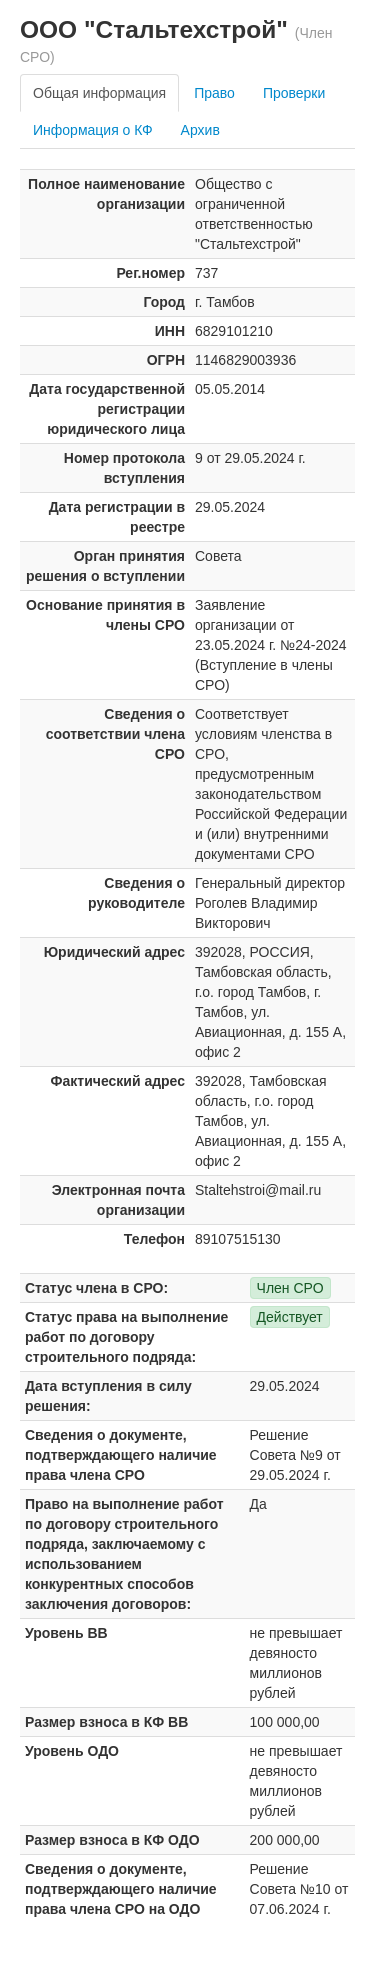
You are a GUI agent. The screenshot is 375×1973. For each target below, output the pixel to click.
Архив (200, 130)
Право (214, 93)
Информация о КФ (93, 130)
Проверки (294, 93)
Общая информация (99, 93)
